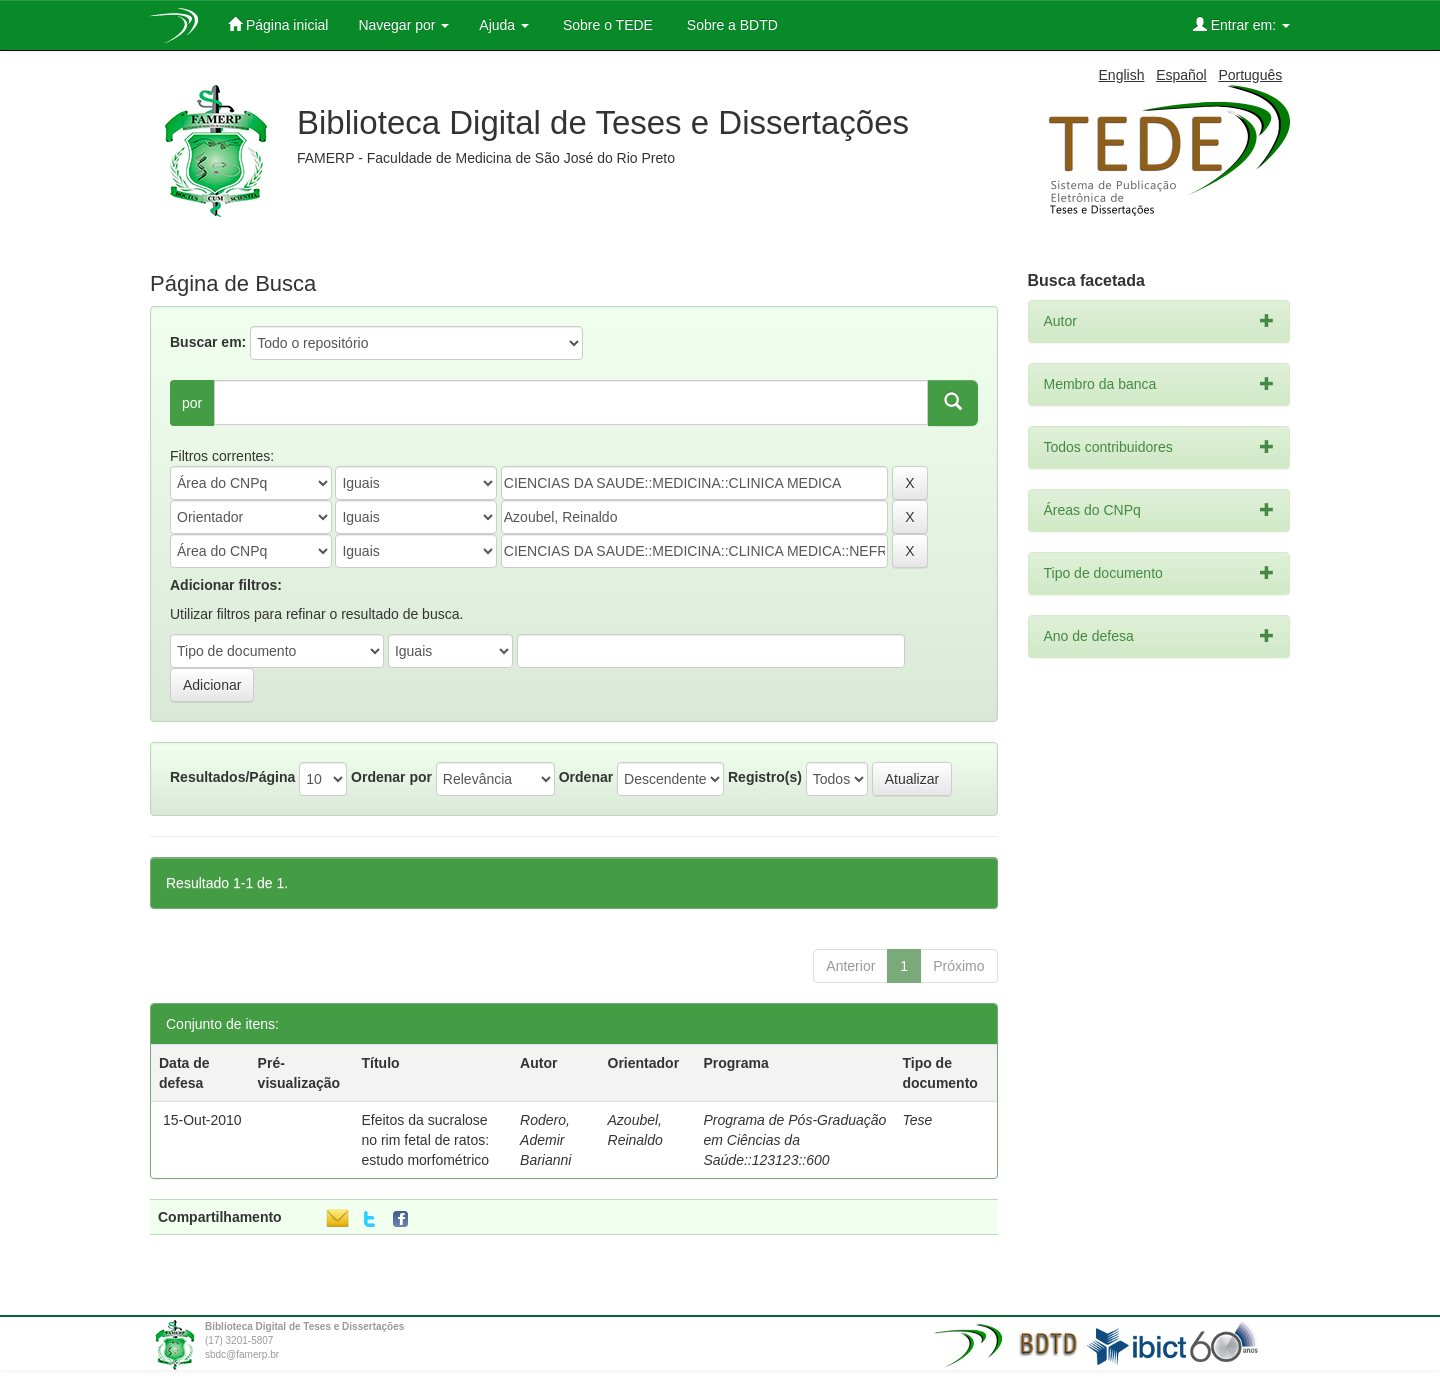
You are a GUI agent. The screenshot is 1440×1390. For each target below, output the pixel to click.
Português (1250, 75)
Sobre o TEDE (606, 25)
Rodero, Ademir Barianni (545, 1140)
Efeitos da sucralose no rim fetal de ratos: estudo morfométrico (426, 1140)
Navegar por (403, 25)
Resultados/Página (232, 777)
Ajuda (504, 25)
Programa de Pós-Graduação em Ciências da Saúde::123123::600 (794, 1140)
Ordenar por (391, 777)
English (1122, 75)
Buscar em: (208, 342)
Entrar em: (1241, 24)
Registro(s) (765, 777)
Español (1181, 75)
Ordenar (586, 777)
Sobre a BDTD (730, 25)
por (192, 403)
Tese (917, 1120)
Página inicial (278, 24)
